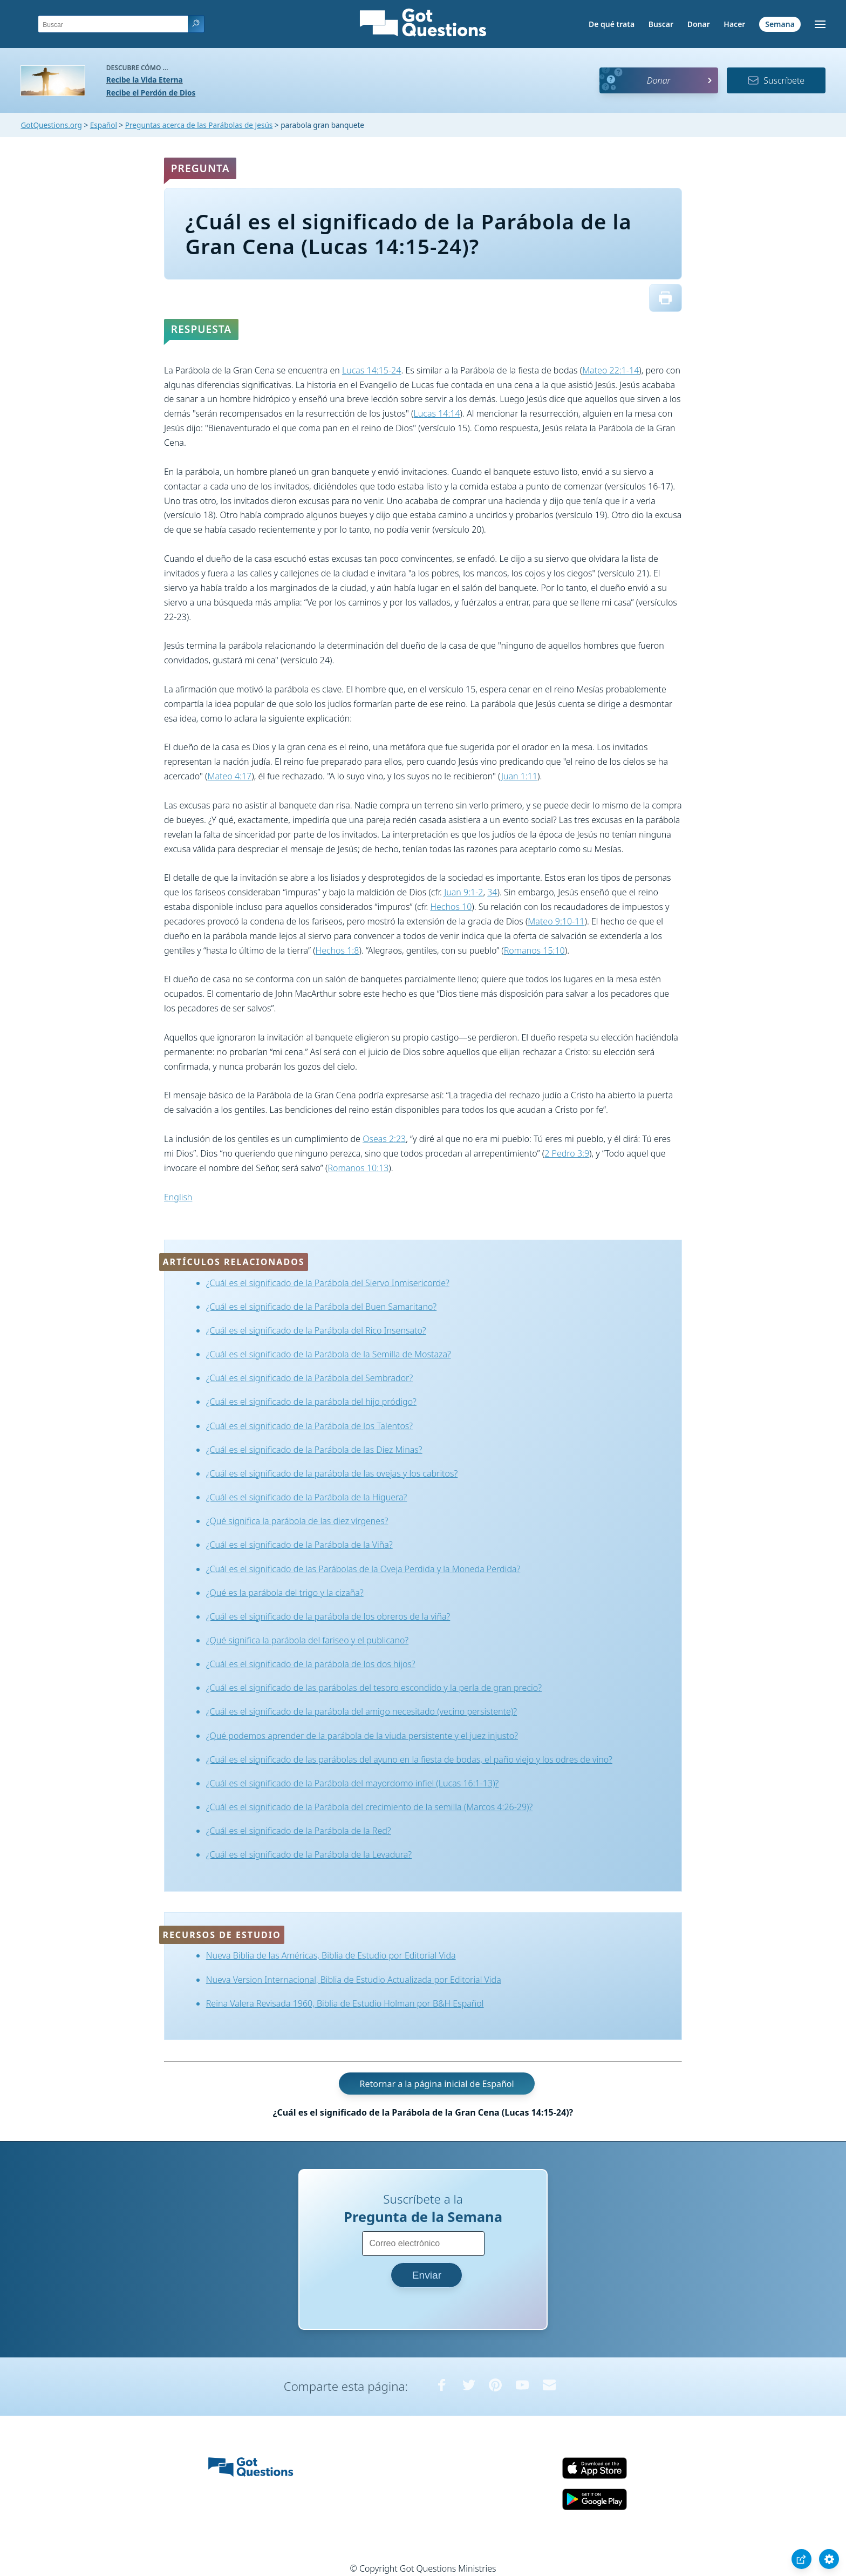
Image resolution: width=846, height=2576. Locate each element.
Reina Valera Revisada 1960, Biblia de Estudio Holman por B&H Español (345, 2003)
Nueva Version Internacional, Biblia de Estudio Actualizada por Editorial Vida (353, 1980)
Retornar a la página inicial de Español (436, 2083)
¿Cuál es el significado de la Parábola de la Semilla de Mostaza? (328, 1354)
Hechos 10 (451, 907)
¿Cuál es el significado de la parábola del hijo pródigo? (311, 1402)
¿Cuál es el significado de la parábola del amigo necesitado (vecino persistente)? (361, 1711)
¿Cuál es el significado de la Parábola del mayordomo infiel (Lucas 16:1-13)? (352, 1783)
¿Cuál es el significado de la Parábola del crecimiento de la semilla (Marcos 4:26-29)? (369, 1807)
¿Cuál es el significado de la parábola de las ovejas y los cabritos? (332, 1473)
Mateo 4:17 (229, 776)
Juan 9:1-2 (463, 892)
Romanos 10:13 (358, 1168)
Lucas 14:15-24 (371, 370)
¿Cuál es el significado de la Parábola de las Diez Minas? (314, 1450)
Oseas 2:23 (384, 1139)
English (178, 1197)
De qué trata (611, 24)
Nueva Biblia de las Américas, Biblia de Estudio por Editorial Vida (331, 1955)
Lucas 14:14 (437, 413)
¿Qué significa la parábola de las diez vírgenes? (297, 1521)
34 (492, 892)
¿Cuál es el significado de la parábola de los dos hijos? (310, 1664)
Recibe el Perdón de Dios (150, 92)
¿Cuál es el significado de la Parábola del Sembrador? (309, 1378)
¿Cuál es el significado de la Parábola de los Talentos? (309, 1426)
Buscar (661, 24)
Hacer (734, 24)
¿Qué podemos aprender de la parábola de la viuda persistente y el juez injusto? (362, 1736)
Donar (698, 24)
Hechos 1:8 (337, 950)
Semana (780, 24)
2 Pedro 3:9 (566, 1153)
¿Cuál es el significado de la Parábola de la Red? (298, 1831)
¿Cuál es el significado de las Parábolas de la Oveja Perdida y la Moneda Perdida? (363, 1569)
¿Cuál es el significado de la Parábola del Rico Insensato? (316, 1330)
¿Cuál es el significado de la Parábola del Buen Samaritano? (321, 1307)
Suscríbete (775, 80)
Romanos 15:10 (534, 950)
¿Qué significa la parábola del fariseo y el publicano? (307, 1640)
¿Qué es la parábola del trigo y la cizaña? (285, 1593)
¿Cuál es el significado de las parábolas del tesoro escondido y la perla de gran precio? (374, 1688)
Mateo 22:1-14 (610, 370)
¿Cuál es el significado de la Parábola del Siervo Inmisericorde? (327, 1283)
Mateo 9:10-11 (556, 921)
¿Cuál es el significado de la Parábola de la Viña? (299, 1545)
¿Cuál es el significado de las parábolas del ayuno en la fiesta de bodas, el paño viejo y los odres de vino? (409, 1759)
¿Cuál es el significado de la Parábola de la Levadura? (309, 1854)
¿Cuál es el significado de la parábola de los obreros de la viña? (328, 1616)
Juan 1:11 (519, 776)
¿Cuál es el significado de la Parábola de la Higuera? (306, 1497)
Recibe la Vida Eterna (144, 79)
